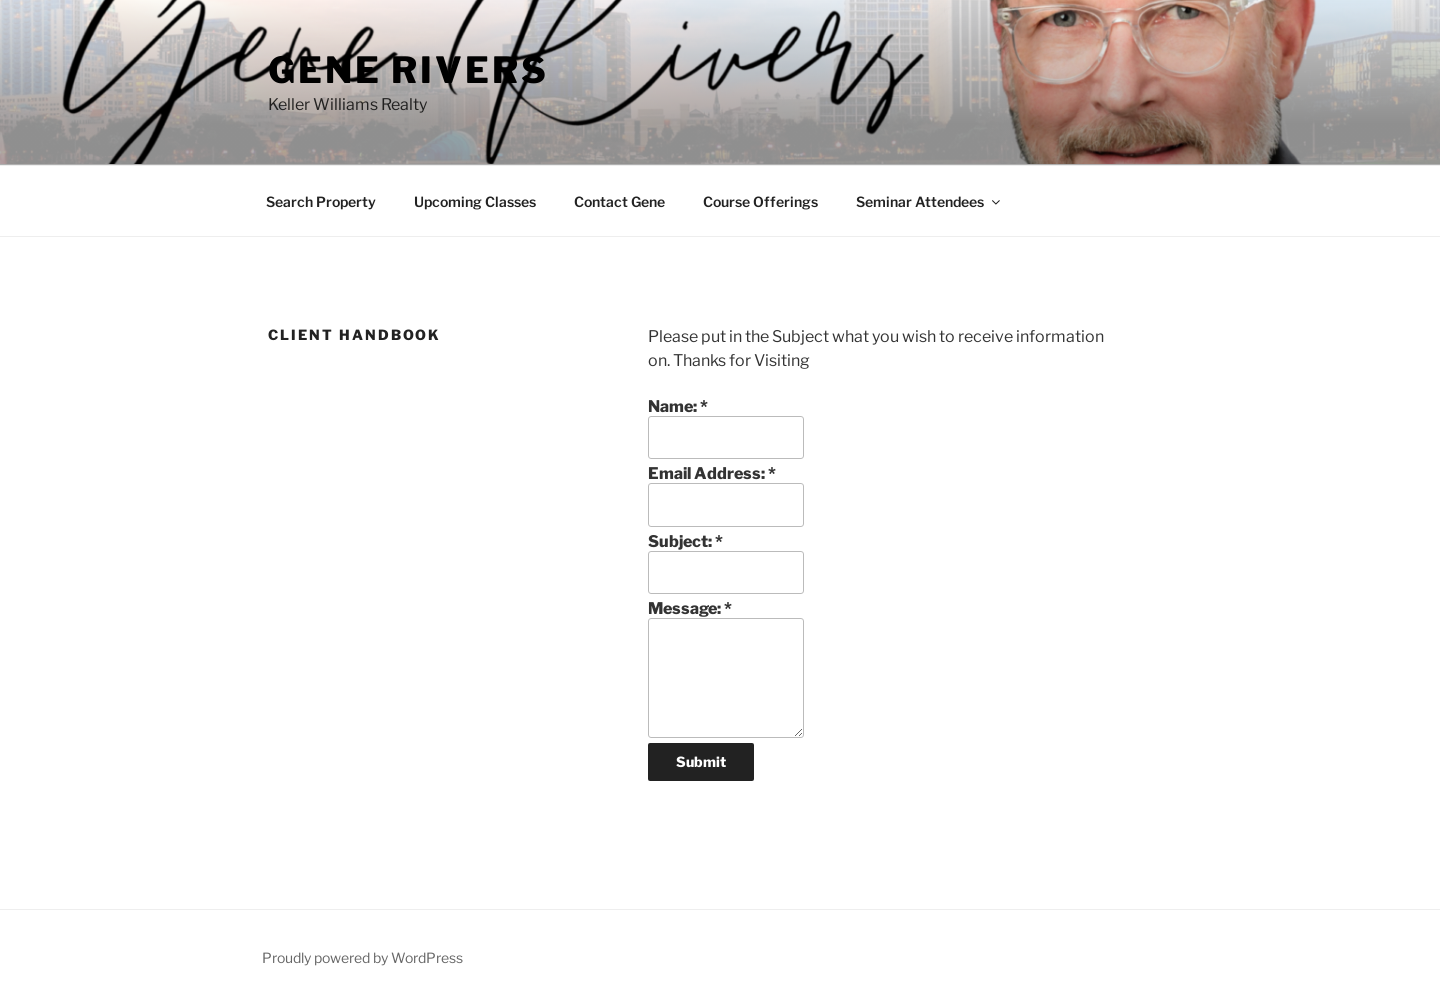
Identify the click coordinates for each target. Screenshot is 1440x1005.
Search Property (321, 201)
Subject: (685, 541)
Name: (678, 406)
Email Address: (712, 473)
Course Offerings (760, 201)
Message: (690, 608)
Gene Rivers (408, 70)
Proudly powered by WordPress (362, 957)
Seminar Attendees (929, 201)
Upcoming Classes (475, 201)
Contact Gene (619, 201)
